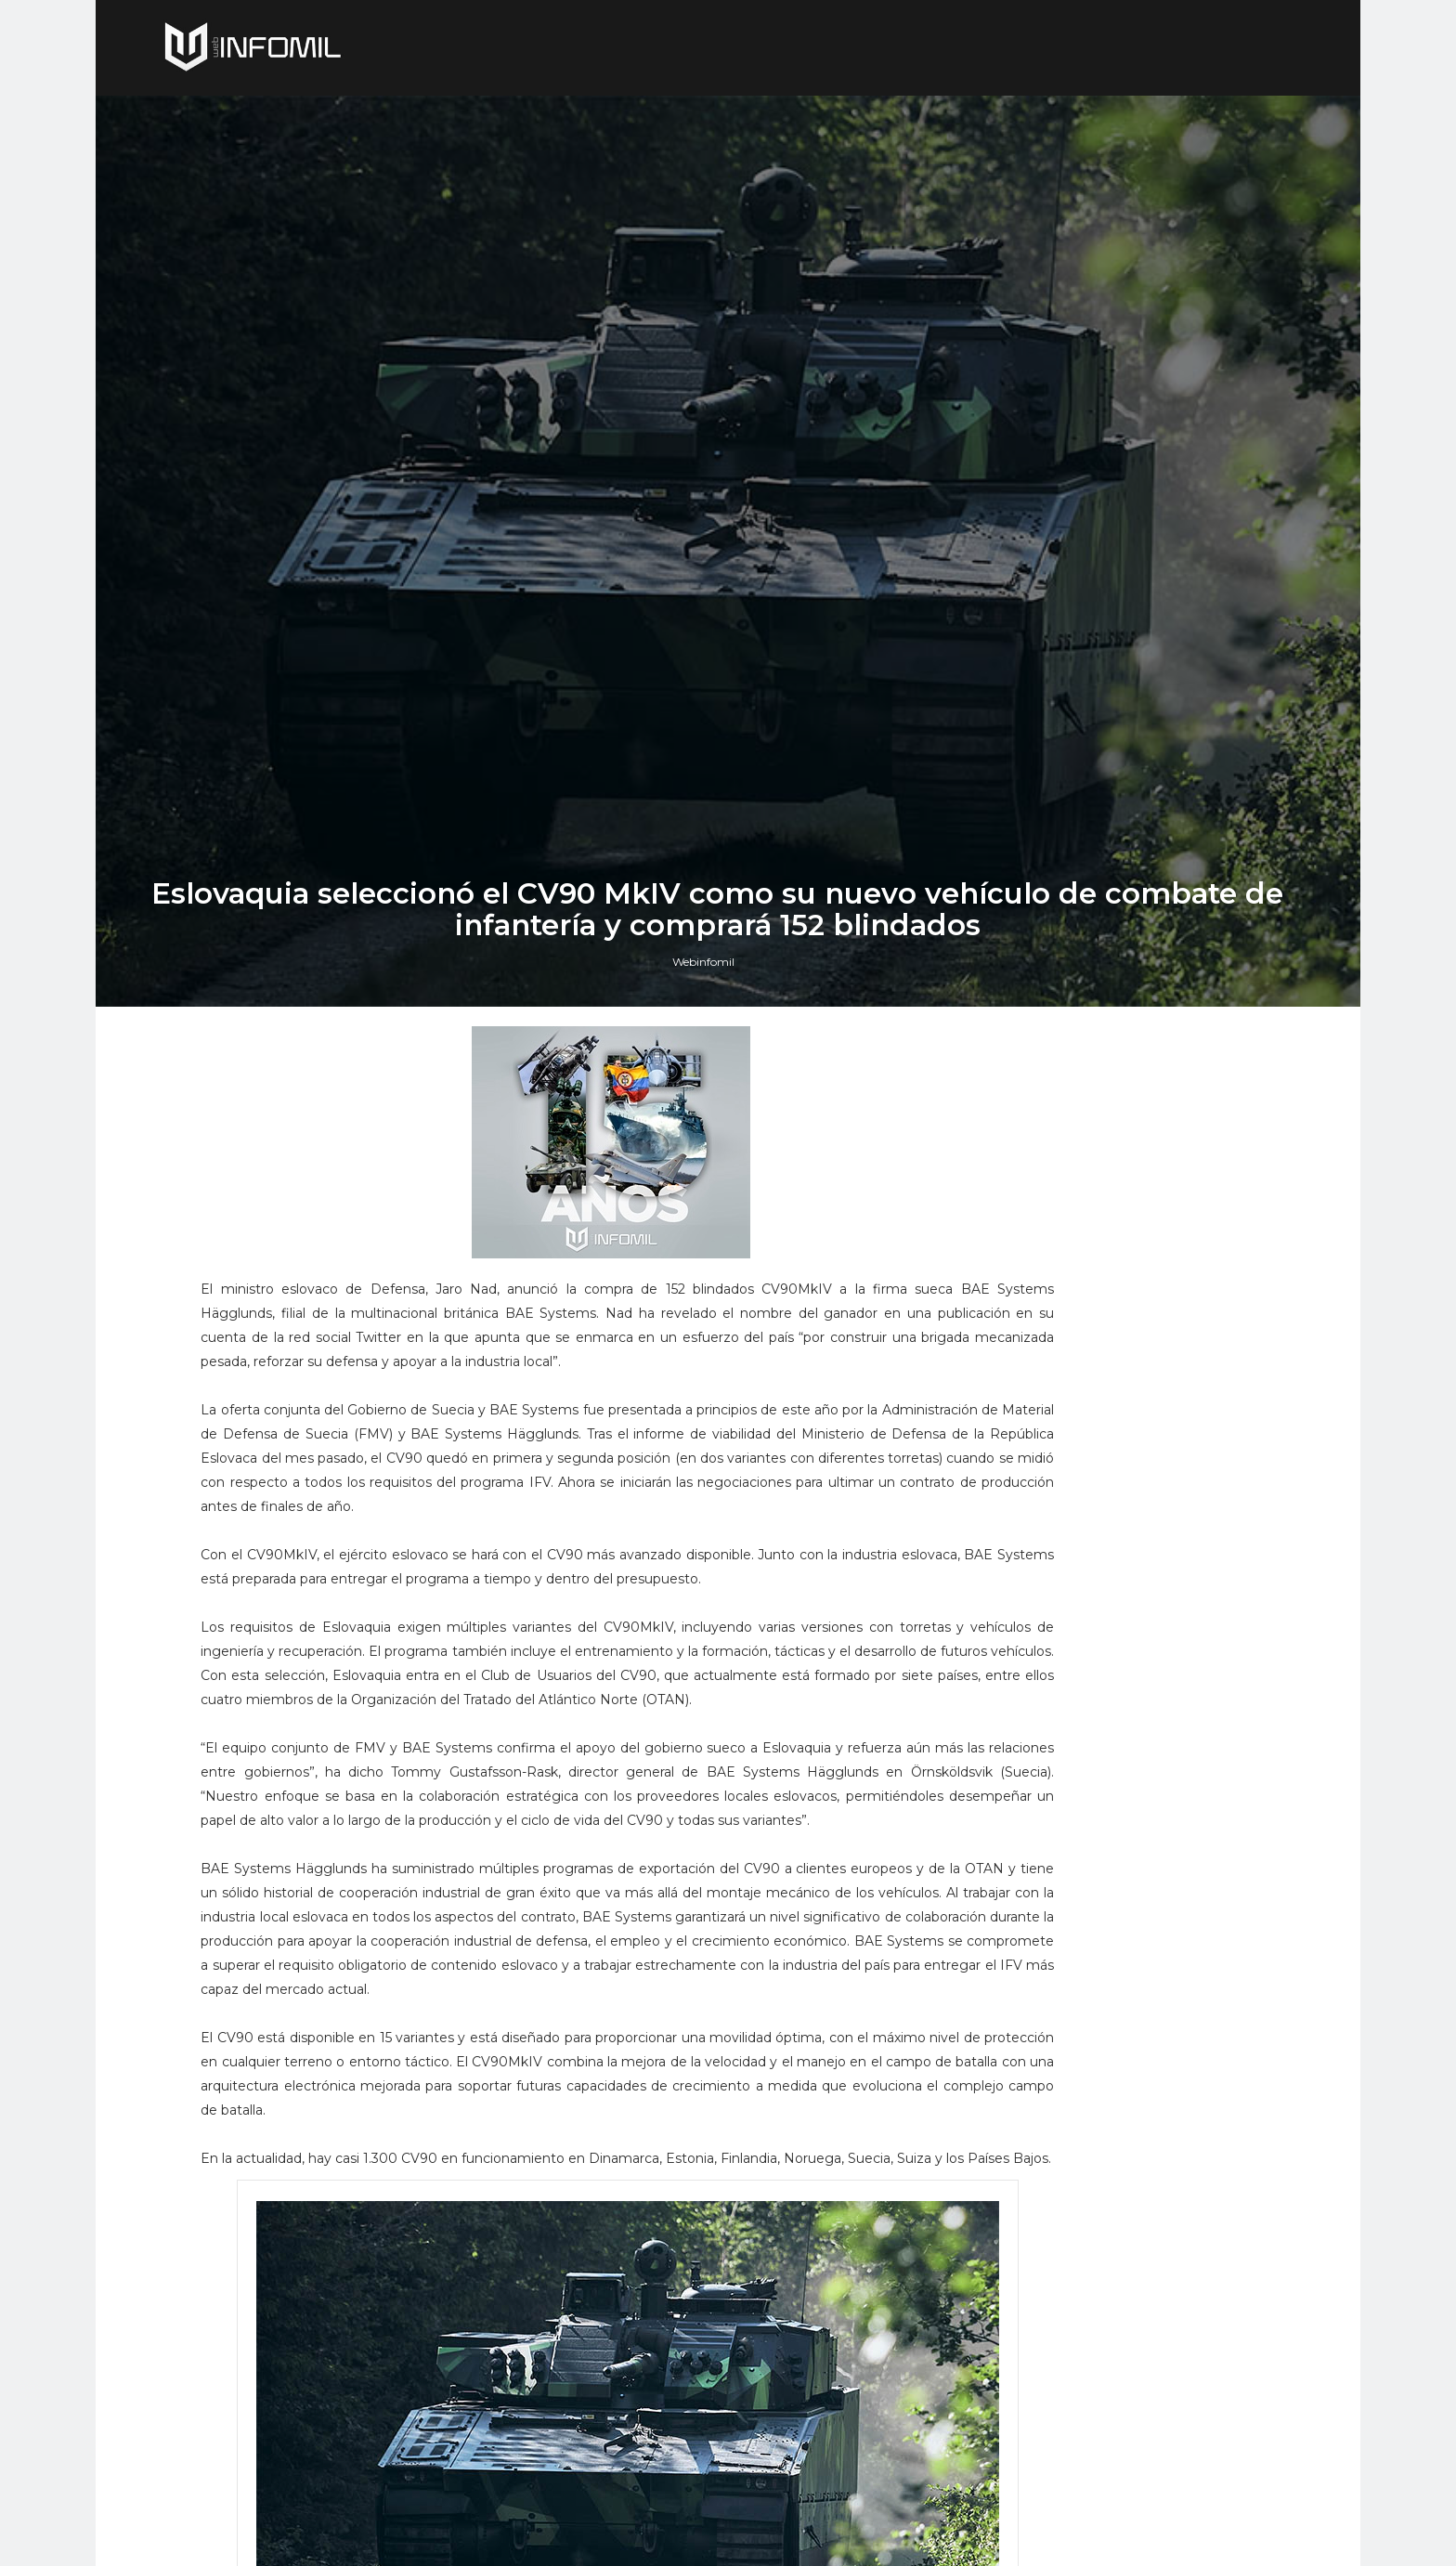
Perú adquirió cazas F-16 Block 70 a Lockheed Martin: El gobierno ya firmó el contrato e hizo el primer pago (1108, 1988)
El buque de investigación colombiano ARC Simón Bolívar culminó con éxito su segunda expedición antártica (1113, 2327)
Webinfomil (714, 1573)
